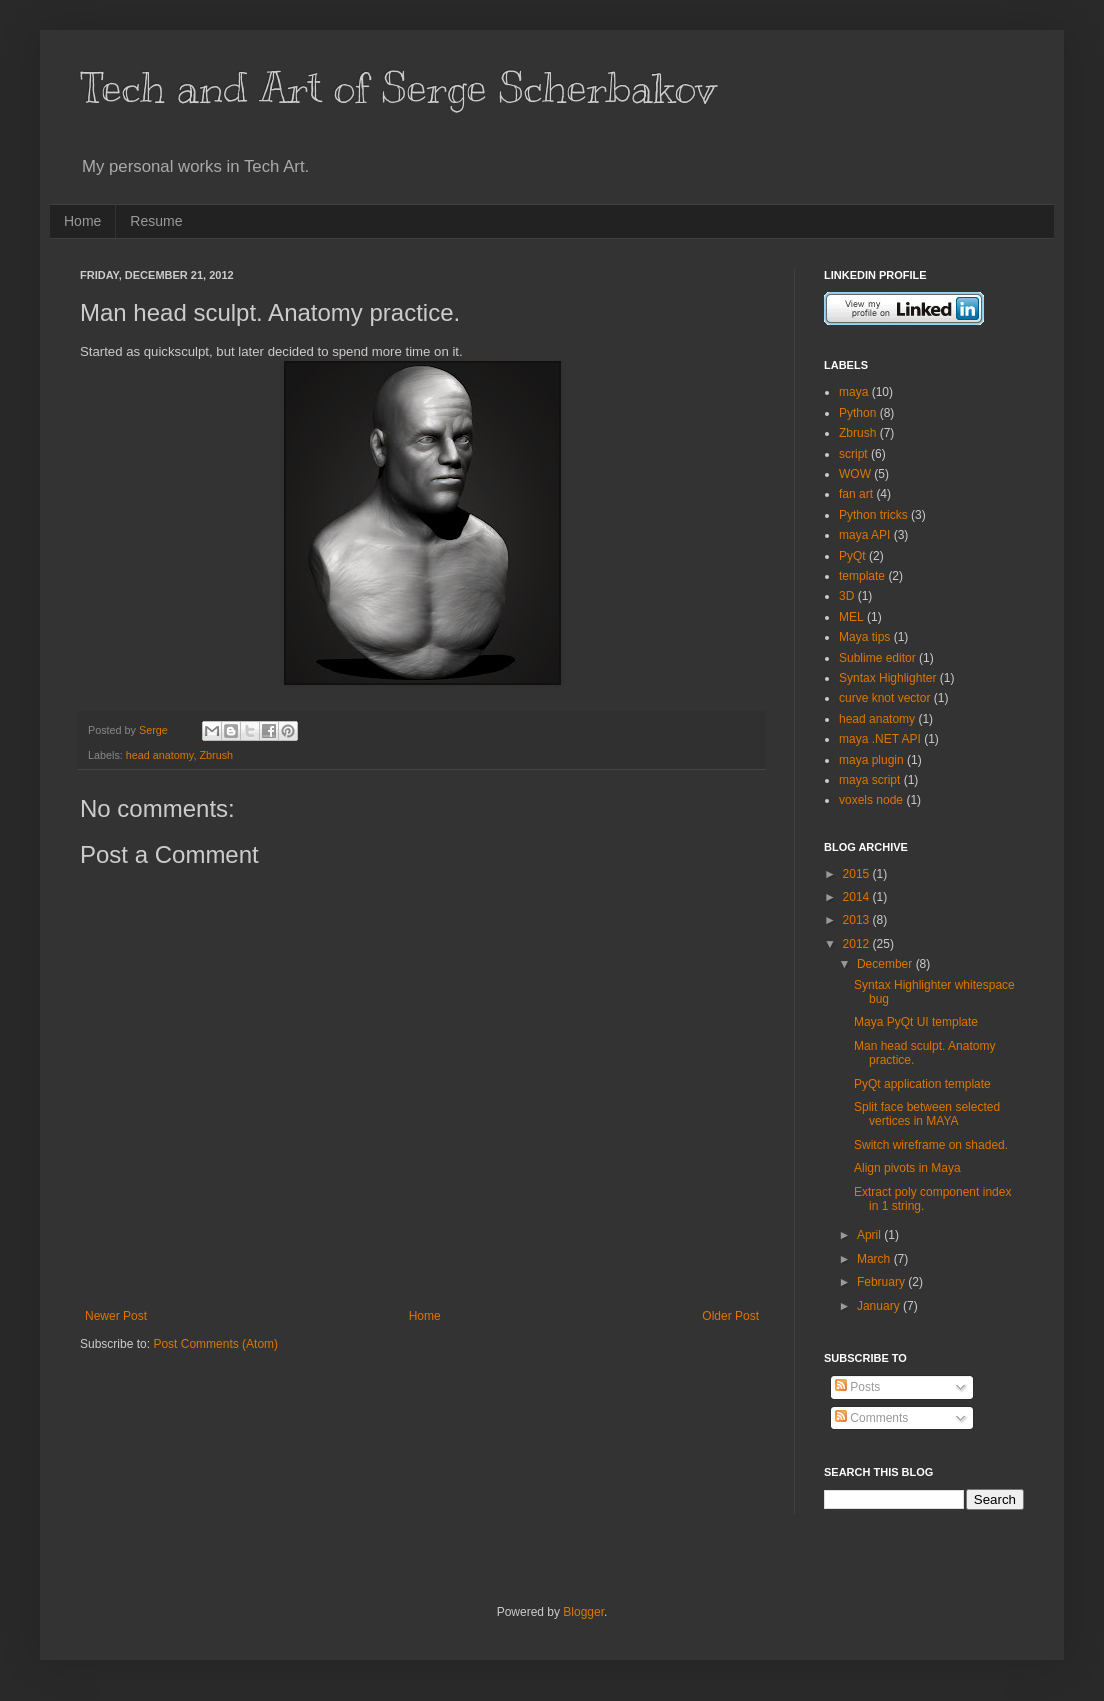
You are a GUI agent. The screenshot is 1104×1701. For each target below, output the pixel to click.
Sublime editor (877, 658)
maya (853, 392)
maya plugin (871, 760)
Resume (156, 221)
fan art (856, 494)
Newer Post (116, 1316)
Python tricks (873, 515)
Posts (857, 1387)
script (853, 454)
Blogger (583, 1612)
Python (857, 413)
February (882, 1282)
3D (846, 596)
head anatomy (160, 755)
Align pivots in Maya (907, 1168)
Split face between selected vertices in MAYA (927, 1114)
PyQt (852, 556)
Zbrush (216, 755)
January (880, 1306)
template (862, 576)
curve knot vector (884, 698)
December (886, 964)
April (870, 1235)
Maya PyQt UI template (916, 1022)
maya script (869, 780)
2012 (858, 944)
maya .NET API (880, 739)
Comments (871, 1418)
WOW (855, 474)
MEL (851, 617)
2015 (858, 874)
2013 (858, 920)
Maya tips (864, 637)
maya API (864, 535)
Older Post (730, 1316)
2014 (858, 897)
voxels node (871, 800)
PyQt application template (922, 1084)
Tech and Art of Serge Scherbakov (398, 88)
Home (82, 221)
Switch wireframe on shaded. (931, 1145)
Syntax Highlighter (887, 678)
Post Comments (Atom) (215, 1344)
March (875, 1259)
